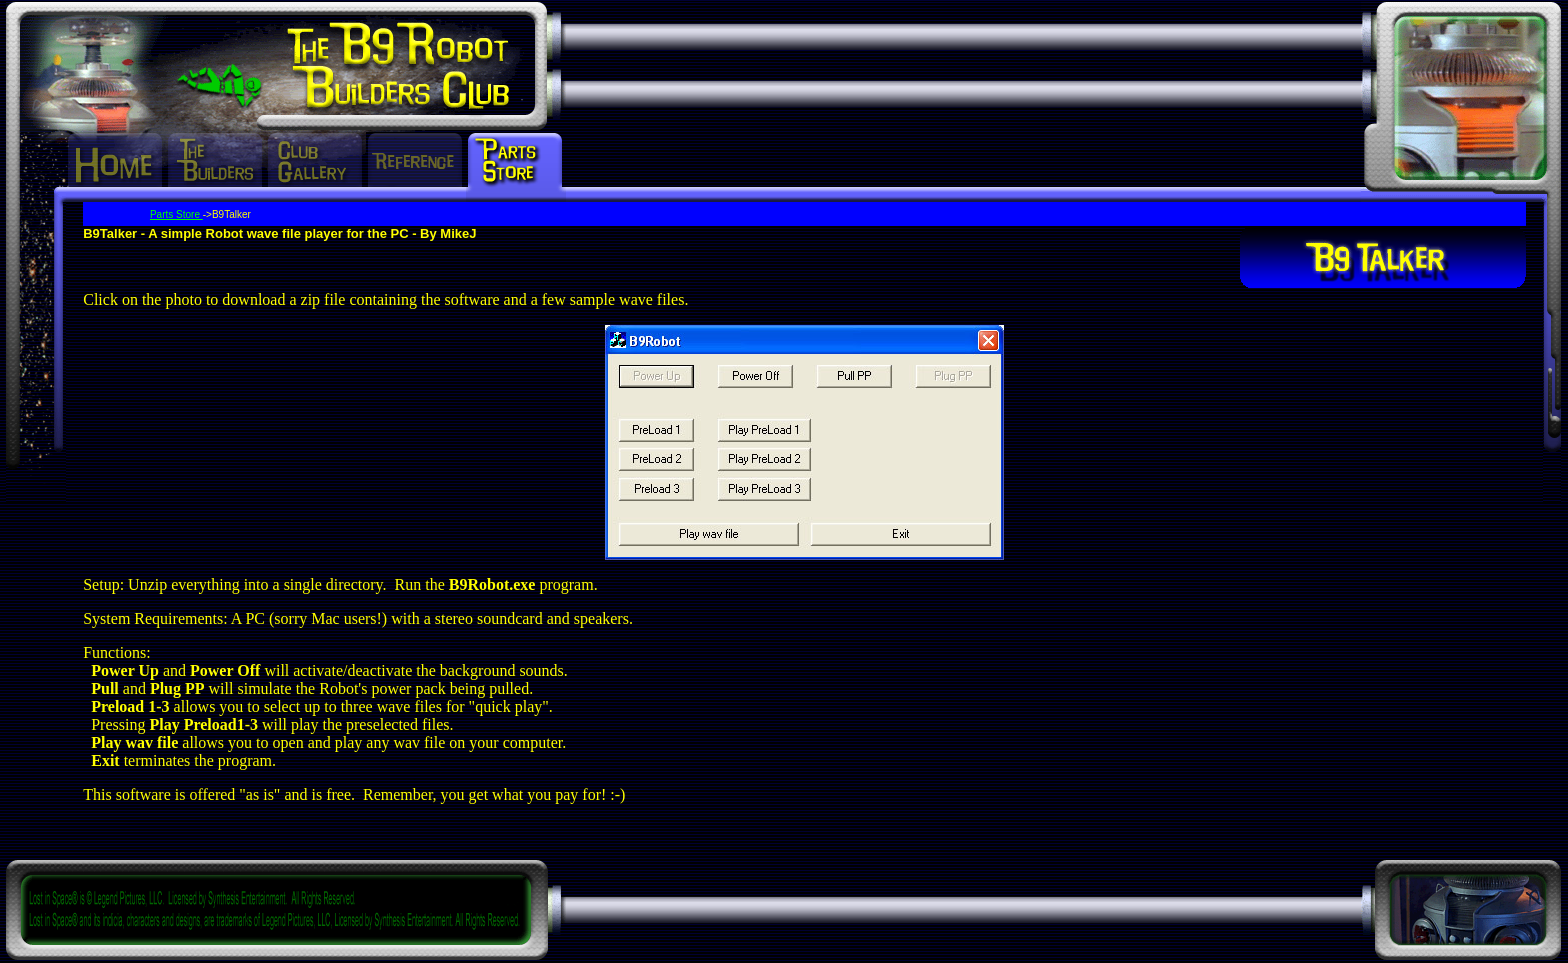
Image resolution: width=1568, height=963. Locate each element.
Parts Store (176, 214)
